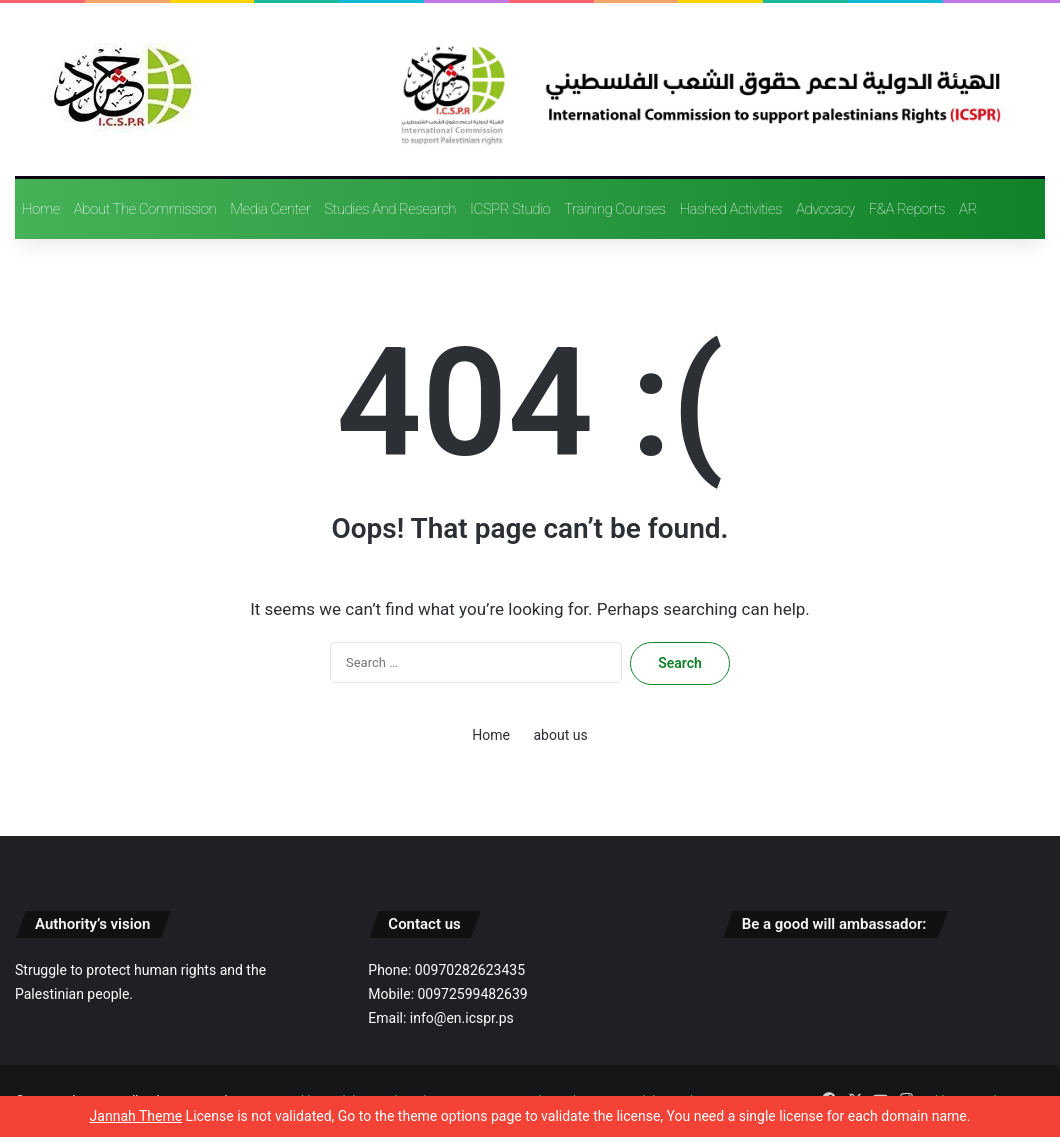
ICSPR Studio (510, 209)
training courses (614, 209)
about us (560, 735)
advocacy (825, 209)
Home (41, 209)
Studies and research (390, 209)
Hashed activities (730, 209)
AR (968, 209)
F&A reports (907, 209)
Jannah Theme (136, 1116)
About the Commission (145, 209)
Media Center (270, 209)
